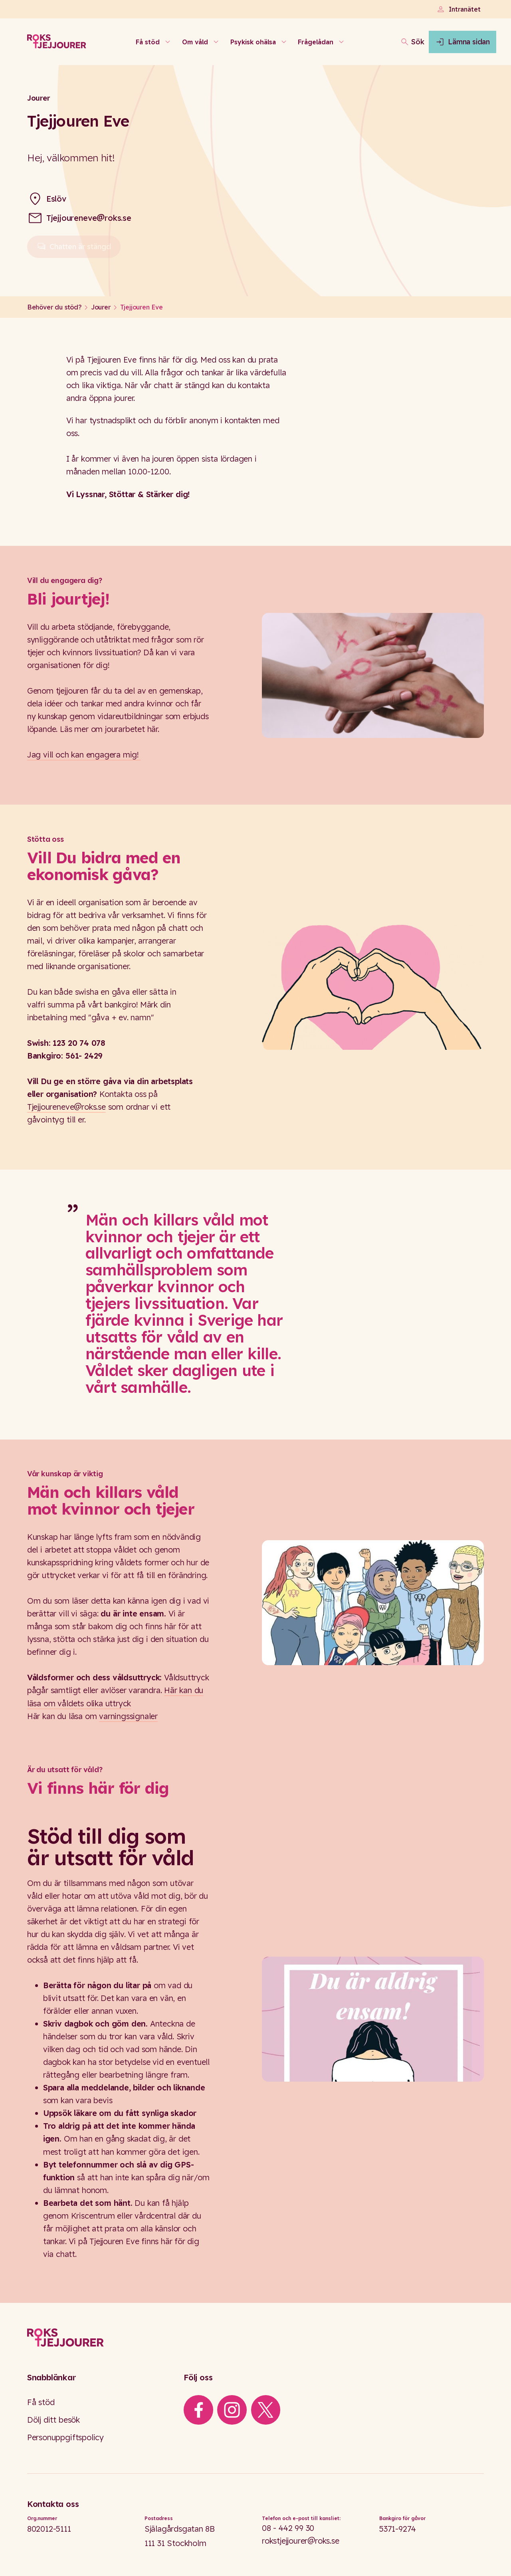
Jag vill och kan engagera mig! (84, 755)
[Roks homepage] (56, 42)
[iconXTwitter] (265, 2410)
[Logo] (255, 2337)
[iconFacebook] (198, 2410)
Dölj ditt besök (53, 2420)
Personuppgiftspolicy (65, 2437)
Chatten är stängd (74, 250)
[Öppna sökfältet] (381, 42)
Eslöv (56, 199)
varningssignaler (128, 1716)
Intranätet (458, 9)
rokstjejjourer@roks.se (300, 2541)
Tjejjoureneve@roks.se (88, 218)
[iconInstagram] (232, 2410)
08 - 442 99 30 (288, 2528)
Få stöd (41, 2402)
